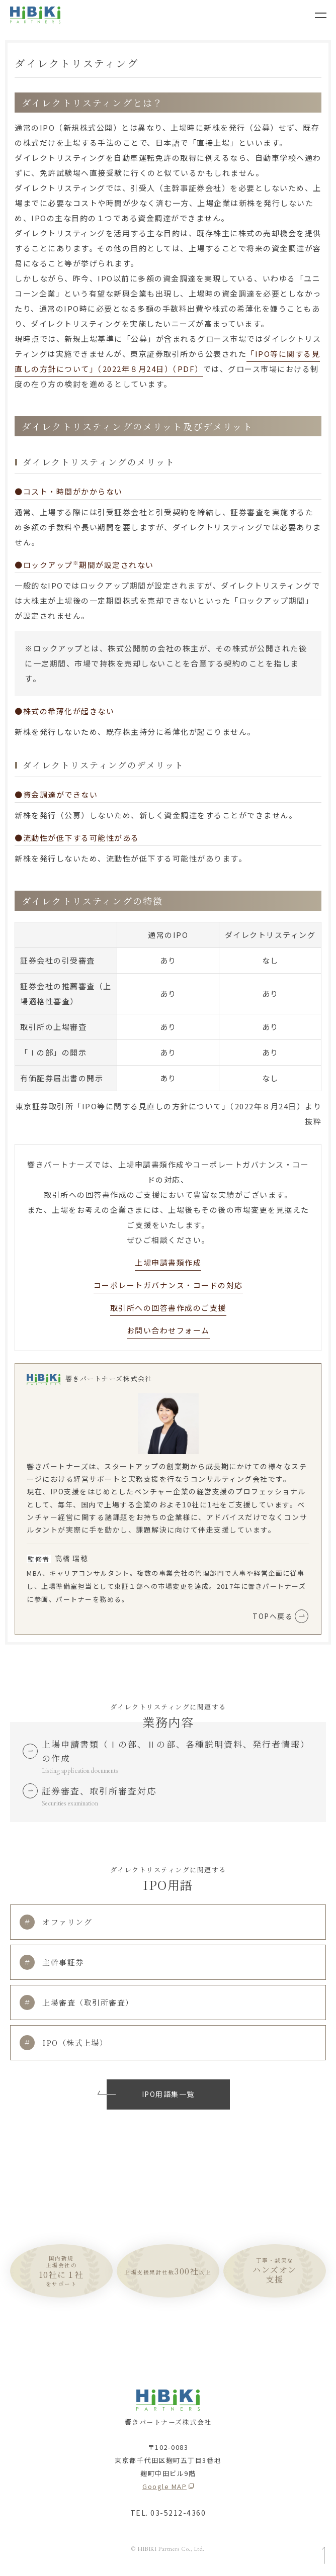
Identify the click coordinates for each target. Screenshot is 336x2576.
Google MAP (164, 2486)
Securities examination (70, 1803)
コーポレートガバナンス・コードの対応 (168, 1285)
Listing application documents (80, 1771)
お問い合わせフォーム (168, 1330)
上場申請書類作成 (168, 1262)
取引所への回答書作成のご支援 (168, 1307)
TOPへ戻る (280, 1616)
